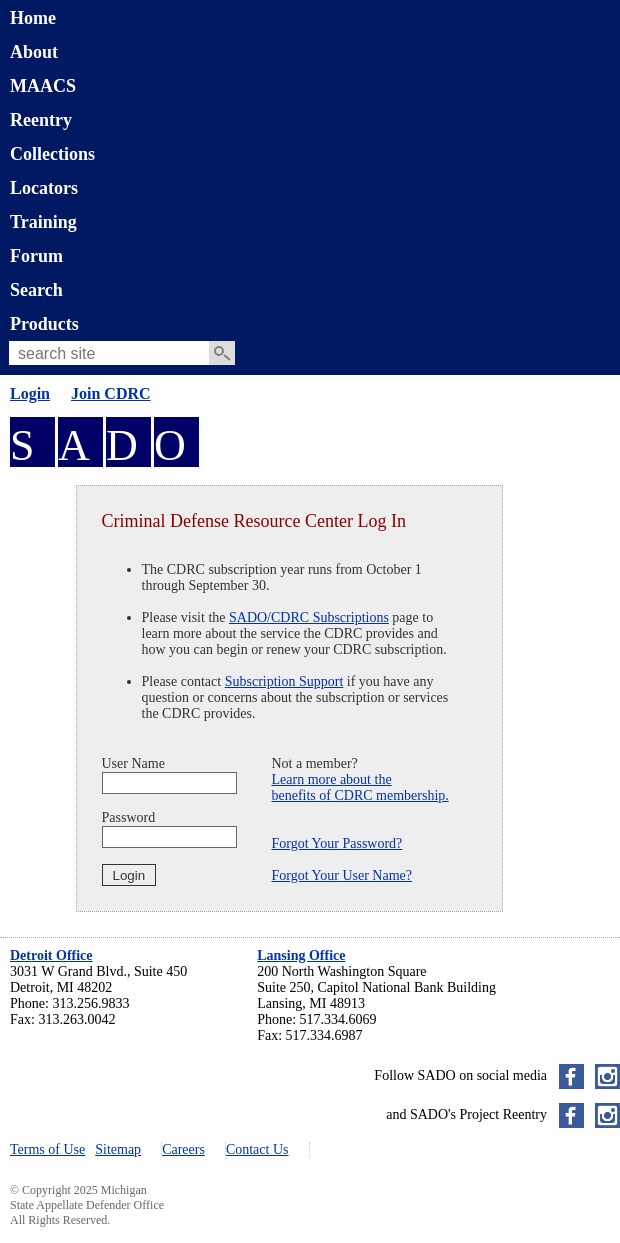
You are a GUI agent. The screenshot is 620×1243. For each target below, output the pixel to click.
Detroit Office (51, 955)
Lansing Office (301, 955)
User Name (133, 763)
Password (129, 817)
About (34, 52)
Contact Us (257, 1149)
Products (44, 324)
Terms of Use (47, 1149)
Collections (52, 154)
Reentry (41, 120)
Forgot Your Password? (337, 843)
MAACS (43, 86)
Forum (36, 256)
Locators (44, 188)
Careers (183, 1149)
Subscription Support (284, 681)
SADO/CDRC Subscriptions (309, 617)
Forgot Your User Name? (342, 875)
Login (30, 393)
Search (36, 290)
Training (43, 222)
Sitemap (118, 1149)
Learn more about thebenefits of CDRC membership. (360, 787)
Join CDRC (111, 393)
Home (33, 18)
